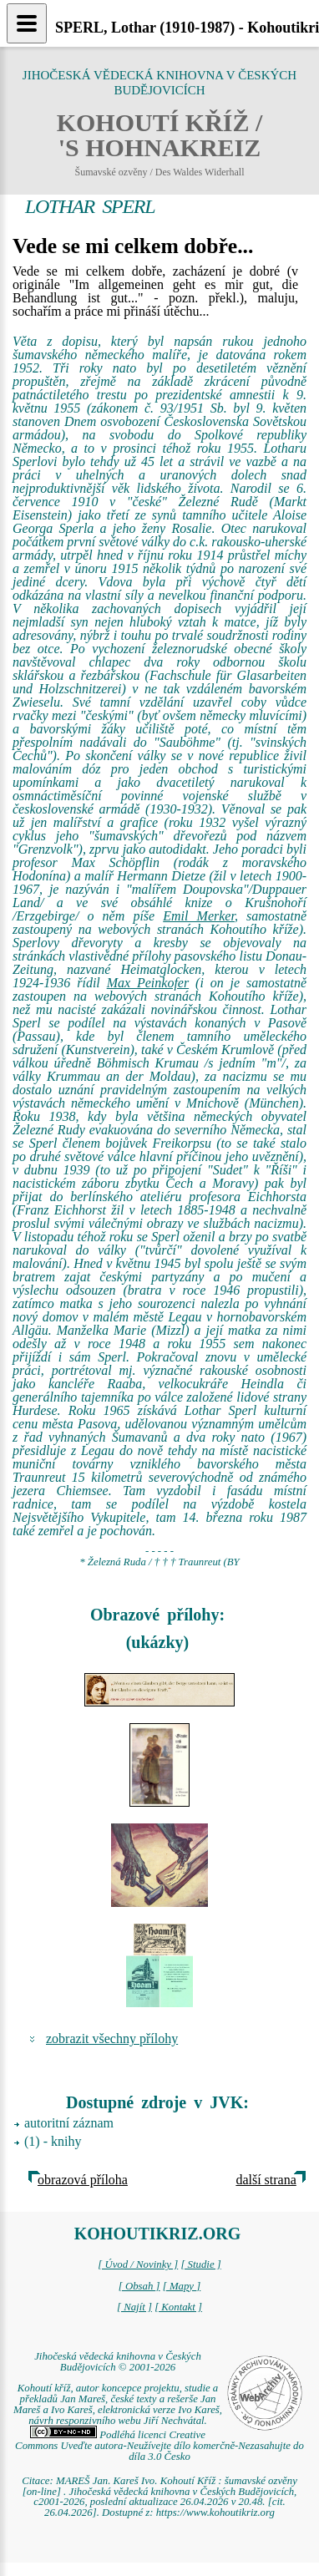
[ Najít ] (134, 2307)
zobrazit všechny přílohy (112, 2038)
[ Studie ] (200, 2264)
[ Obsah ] (139, 2286)
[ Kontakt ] (178, 2307)
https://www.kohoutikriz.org (215, 2512)
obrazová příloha (83, 2180)
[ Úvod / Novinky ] (138, 2264)
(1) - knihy (52, 2141)
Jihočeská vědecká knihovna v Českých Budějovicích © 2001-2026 (117, 2361)
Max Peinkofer (148, 983)
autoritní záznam (69, 2123)
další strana (265, 2180)
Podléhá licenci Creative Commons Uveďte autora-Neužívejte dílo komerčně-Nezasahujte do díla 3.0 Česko (159, 2445)
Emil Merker (199, 916)
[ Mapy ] (182, 2286)
